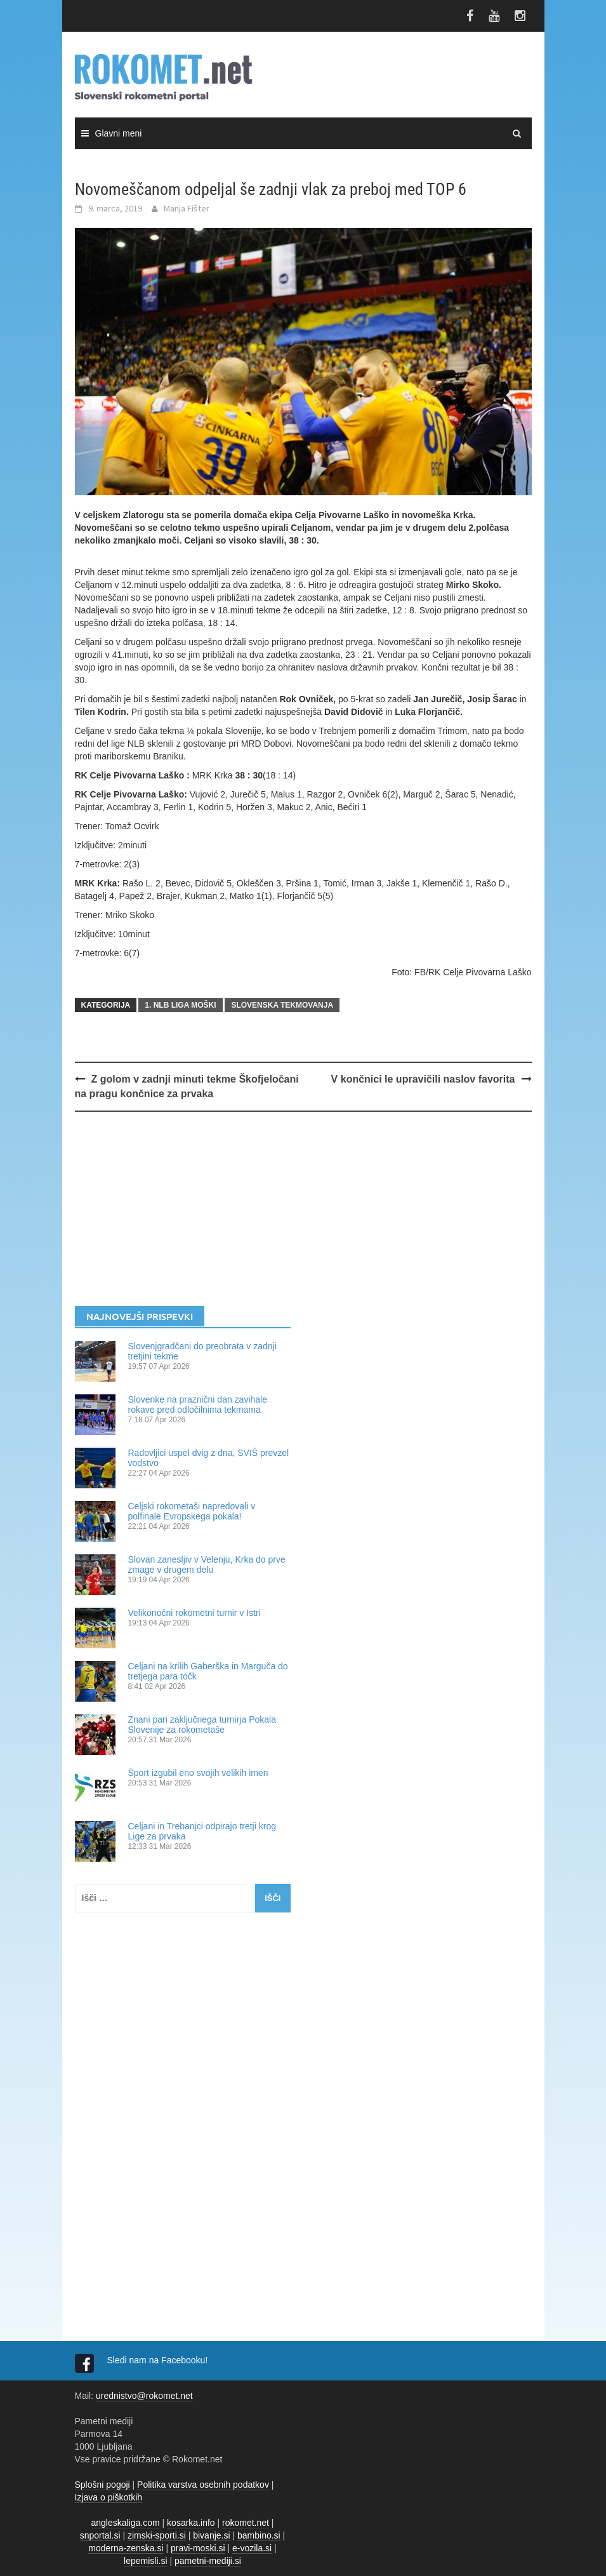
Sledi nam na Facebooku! (159, 2360)
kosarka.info (190, 2523)
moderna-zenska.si (125, 2548)
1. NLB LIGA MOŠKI (180, 1005)
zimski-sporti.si (157, 2535)
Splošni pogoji (102, 2484)
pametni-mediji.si (208, 2561)
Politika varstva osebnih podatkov (203, 2484)
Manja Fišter (186, 208)
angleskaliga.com (125, 2523)
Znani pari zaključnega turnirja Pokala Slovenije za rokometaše (202, 1724)
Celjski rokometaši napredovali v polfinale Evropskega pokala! (192, 1511)
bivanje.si (211, 2535)
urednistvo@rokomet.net (144, 2396)
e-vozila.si (252, 2548)
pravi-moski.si (198, 2548)
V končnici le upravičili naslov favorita (423, 1079)
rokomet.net (245, 2523)
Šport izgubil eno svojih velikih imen (198, 1773)
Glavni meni (118, 133)
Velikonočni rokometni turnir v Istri (194, 1613)
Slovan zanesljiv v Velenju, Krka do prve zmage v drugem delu (207, 1564)
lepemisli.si (145, 2561)
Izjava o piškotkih (109, 2497)
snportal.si (100, 2535)
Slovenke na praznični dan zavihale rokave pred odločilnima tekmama (197, 1404)
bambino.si (258, 2535)
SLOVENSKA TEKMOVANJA (282, 1005)
